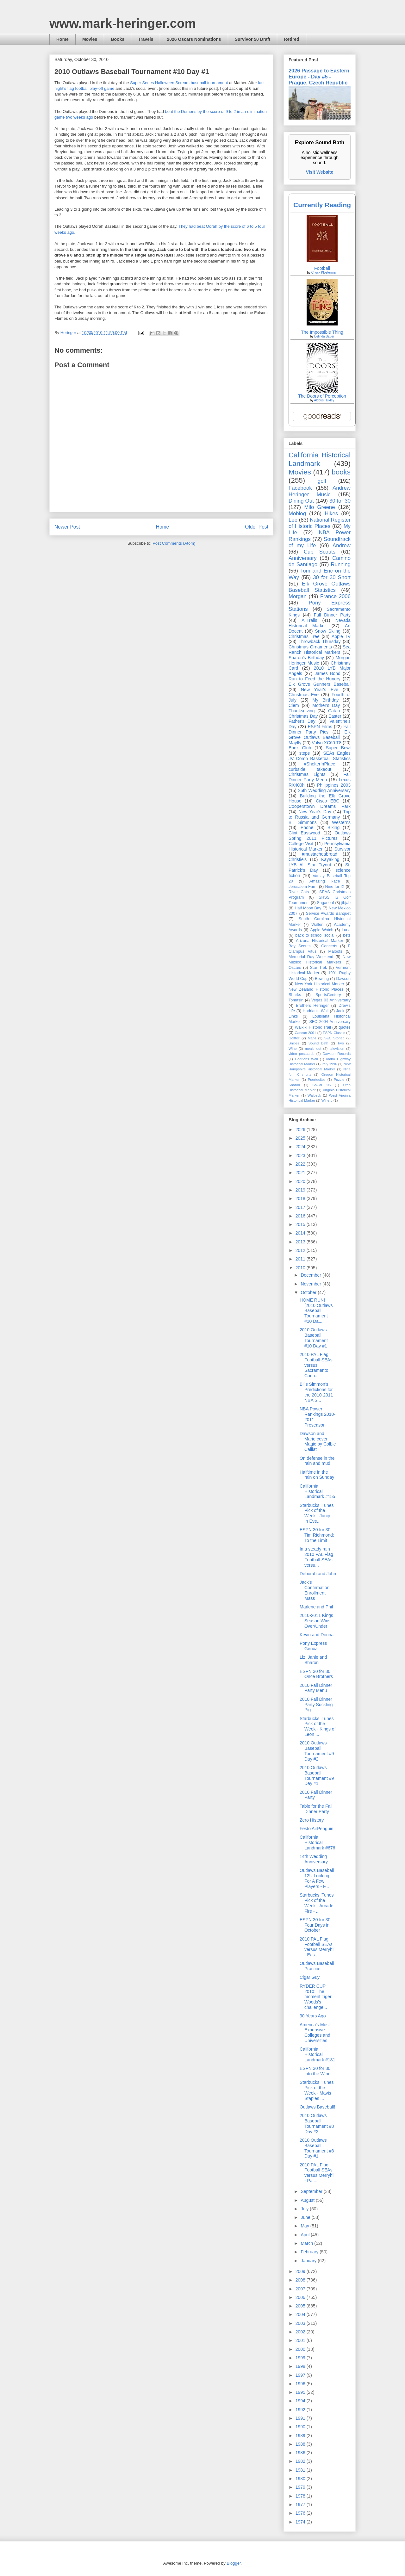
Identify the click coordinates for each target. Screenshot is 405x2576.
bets (347, 935)
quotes (345, 1027)
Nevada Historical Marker (320, 623)
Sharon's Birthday (306, 657)
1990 (301, 2426)
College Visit (301, 843)
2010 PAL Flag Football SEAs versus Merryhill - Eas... (317, 1946)
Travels (145, 39)
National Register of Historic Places (320, 523)
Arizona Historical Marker (319, 940)
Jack (340, 1011)
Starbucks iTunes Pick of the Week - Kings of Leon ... (318, 1726)
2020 (301, 1181)
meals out (313, 1048)
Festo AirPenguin (316, 1828)
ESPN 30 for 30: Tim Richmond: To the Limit (317, 1535)
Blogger (233, 2563)
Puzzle (339, 1079)
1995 (301, 2392)
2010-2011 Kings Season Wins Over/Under (316, 1621)
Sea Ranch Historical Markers (320, 649)
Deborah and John (318, 1573)
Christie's (298, 859)
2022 (301, 1164)
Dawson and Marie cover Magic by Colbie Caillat (318, 1441)
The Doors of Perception (322, 396)
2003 (301, 2323)
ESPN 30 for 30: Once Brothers (316, 1674)
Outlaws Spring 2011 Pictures (320, 835)
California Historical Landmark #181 (317, 2054)
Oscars (295, 967)
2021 (301, 1172)
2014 (301, 1232)
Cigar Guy (310, 1977)
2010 (301, 1267)
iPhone (307, 827)
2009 (301, 2271)
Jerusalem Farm (303, 886)
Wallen (317, 924)
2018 (301, 1198)
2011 (301, 1258)
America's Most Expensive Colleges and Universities (315, 2032)
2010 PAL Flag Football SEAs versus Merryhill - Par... (317, 2172)
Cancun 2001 (305, 1033)
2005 (301, 2305)
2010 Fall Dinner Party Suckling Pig (316, 1704)
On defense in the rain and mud (317, 1461)
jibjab (346, 903)
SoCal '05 (321, 1085)
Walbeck (314, 1095)
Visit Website (319, 172)
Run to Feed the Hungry (314, 678)
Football (322, 268)
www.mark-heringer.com (122, 23)
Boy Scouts (299, 946)
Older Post (256, 526)
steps (304, 753)
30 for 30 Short (332, 577)
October (309, 1292)
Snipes (294, 1043)
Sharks (295, 995)
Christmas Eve (304, 694)
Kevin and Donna (316, 1634)
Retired (291, 39)
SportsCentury (328, 995)
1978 (301, 2496)
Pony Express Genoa (313, 1646)
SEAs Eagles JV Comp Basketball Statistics (320, 756)
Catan (334, 710)
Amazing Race (324, 881)
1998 (301, 2366)
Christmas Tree (304, 636)
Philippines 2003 (334, 785)
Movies (89, 39)
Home (62, 39)
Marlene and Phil (316, 1606)
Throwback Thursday (319, 641)
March (307, 2243)
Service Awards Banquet (328, 913)
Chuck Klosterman (324, 272)
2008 (301, 2279)
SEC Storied (334, 1038)
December (311, 1275)
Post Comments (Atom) (174, 543)
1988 (301, 2444)
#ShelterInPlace (319, 763)
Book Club (300, 747)
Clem (294, 705)
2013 (301, 1241)
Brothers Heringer (312, 1005)
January (309, 2260)
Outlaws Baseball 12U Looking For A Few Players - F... (317, 1878)
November (311, 1283)
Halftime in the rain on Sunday (317, 1475)
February (310, 2251)
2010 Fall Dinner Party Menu (316, 1688)
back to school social (314, 935)
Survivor (342, 848)
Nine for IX (335, 886)
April (306, 2234)
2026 (301, 1129)
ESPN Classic (334, 1033)
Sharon (294, 1085)
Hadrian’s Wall (315, 1011)
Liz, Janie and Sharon (313, 1660)
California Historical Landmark (320, 459)
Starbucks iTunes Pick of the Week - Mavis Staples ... (317, 2090)
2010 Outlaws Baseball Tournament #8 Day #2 (317, 2123)
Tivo (340, 1043)
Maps (312, 1038)
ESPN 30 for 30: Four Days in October (316, 1925)
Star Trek (318, 967)
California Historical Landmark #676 (317, 1842)
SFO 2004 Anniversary (330, 1021)
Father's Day (302, 721)
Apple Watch (321, 930)
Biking (333, 827)
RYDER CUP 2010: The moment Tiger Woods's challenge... (316, 1997)
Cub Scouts (319, 552)
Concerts (329, 946)
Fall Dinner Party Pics (320, 729)
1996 (301, 2383)
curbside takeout (310, 769)
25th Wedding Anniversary (324, 790)
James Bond (327, 673)
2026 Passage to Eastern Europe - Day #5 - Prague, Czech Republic (319, 76)
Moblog (297, 514)
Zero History (312, 1820)
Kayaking (330, 859)
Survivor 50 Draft (253, 39)
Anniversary (303, 558)
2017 (301, 1207)
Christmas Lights (307, 774)
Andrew (342, 545)
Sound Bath (318, 1043)
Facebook (300, 488)
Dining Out (301, 501)
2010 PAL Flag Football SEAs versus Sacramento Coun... (316, 1365)
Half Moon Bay (308, 908)
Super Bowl (338, 747)
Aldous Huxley (324, 400)
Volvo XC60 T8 (327, 742)
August (308, 2200)
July (305, 2208)
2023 (301, 1155)
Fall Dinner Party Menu (320, 777)
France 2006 (335, 596)
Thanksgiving (302, 710)
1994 (301, 2400)
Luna (346, 930)
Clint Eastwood (304, 832)
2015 (301, 1224)
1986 (301, 2452)
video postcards (302, 1054)
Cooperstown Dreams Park (320, 806)
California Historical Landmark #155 (317, 1491)
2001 (301, 2340)
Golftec (294, 1038)
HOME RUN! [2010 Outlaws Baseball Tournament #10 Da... (316, 1310)
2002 (301, 2331)
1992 (301, 2409)
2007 (301, 2288)
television (336, 1048)
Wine (293, 1048)
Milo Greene (319, 507)
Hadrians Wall (306, 1059)
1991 (301, 2418)
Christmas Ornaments (310, 646)
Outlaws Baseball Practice (317, 1966)
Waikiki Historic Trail (313, 1027)
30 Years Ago (313, 2015)
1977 (301, 2504)
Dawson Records (337, 1054)
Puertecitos (317, 1079)
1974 (301, 2521)
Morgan (298, 596)
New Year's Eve (319, 689)
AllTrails (309, 620)
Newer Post (67, 526)
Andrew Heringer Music (320, 491)
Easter (334, 716)
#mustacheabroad (319, 854)
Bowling (322, 978)
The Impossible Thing (322, 332)
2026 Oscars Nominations (194, 39)
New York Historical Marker (319, 984)
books (341, 472)
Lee (293, 520)
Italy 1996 (329, 1064)
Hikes (331, 514)
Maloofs (335, 951)
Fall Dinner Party (332, 614)
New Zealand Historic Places (316, 989)
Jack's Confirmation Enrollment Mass (314, 1590)
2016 (301, 1215)
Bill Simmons (303, 822)
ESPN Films (320, 726)
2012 (301, 1250)
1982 (301, 2461)
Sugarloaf (325, 903)
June (306, 2217)
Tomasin (296, 1000)
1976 (301, 2513)
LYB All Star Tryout (310, 864)
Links (293, 1016)
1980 (301, 2478)
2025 (301, 1138)
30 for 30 (340, 501)
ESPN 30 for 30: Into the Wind (316, 2071)
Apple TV (341, 636)
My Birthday (325, 700)
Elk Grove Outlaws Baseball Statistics (320, 587)
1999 (301, 2357)
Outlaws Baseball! (317, 2106)
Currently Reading (322, 204)
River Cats (299, 892)
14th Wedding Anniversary (314, 1859)
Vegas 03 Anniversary (331, 1000)
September (312, 2191)
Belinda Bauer (324, 336)
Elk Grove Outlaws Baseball (320, 734)
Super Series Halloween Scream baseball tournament (179, 82)
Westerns (341, 822)
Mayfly (295, 742)
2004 (301, 2314)
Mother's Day (326, 705)
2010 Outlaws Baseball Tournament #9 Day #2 (317, 1750)
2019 (301, 1189)
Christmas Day (303, 716)
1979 (301, 2487)
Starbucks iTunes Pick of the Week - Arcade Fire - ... (317, 1902)
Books (117, 39)
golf (322, 481)
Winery (327, 1100)
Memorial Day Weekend (311, 957)
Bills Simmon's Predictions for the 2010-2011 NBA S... (316, 1392)
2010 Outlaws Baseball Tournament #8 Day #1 (317, 2148)
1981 (301, 2470)
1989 (301, 2435)
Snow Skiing (327, 631)
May (305, 2225)
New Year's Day (314, 811)
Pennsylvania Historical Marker (320, 846)
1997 (301, 2375)
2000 (301, 2349)
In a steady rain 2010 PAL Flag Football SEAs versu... (316, 1556)
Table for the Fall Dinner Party (316, 1809)
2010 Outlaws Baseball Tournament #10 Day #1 (314, 1337)
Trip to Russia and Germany (320, 814)
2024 (301, 1146)
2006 (301, 2297)
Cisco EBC (327, 800)
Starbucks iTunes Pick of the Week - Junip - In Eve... (317, 1513)
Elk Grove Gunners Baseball (320, 684)
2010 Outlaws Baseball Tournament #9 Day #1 (317, 1775)
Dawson (343, 978)
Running (341, 564)
